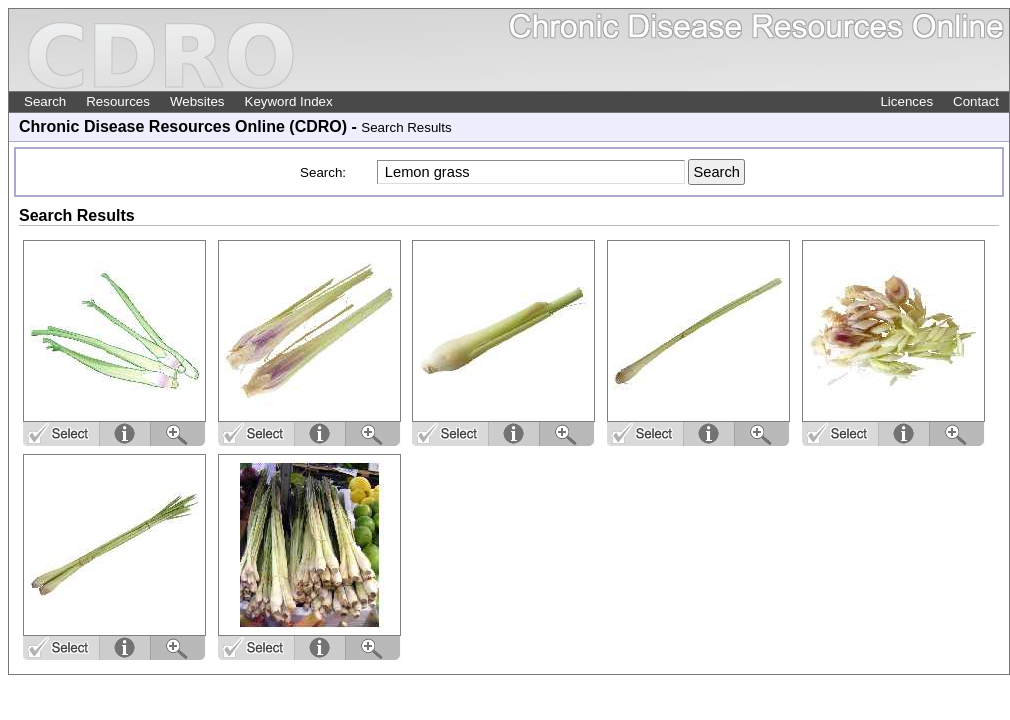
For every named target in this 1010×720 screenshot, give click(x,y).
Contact (976, 101)
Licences (906, 101)
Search (45, 101)
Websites (197, 101)
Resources (118, 101)
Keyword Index (289, 101)
